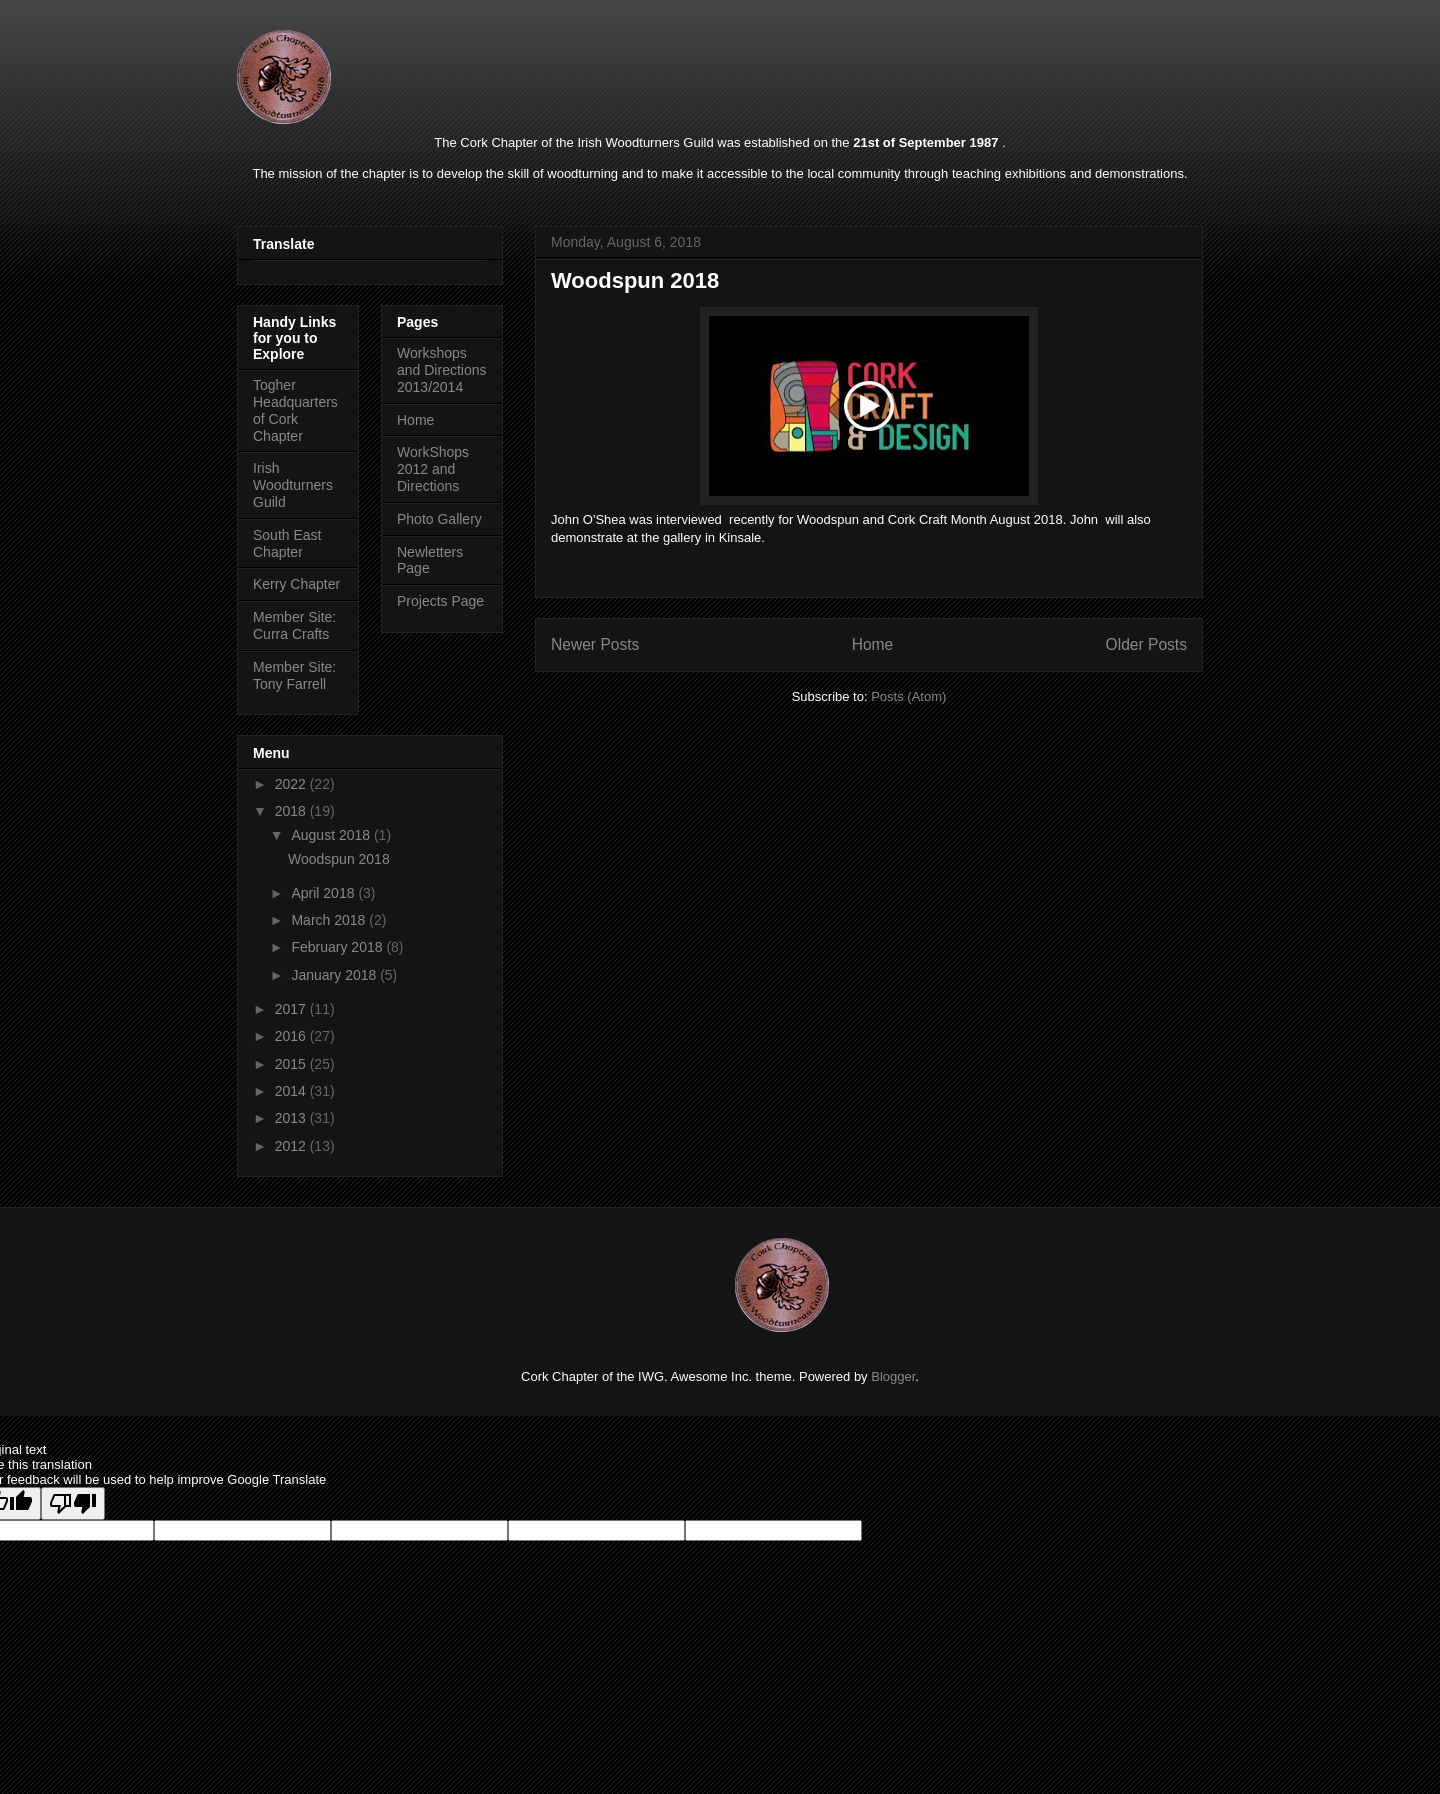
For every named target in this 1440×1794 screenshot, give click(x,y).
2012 (292, 1146)
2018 (292, 811)
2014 (292, 1091)
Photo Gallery (439, 519)
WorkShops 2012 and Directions (433, 469)
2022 (292, 784)
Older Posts (1146, 644)
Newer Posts (595, 644)
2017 (292, 1009)
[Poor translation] (73, 1503)
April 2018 (324, 893)
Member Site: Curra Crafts (294, 625)
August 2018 (332, 835)
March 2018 (330, 920)
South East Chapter (287, 543)
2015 (292, 1064)
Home (873, 644)
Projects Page (440, 601)
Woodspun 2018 (635, 280)
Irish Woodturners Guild (293, 485)
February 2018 (338, 947)
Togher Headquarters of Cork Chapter (295, 410)
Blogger (893, 1376)
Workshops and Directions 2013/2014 (442, 370)
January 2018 (335, 975)
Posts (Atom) (908, 696)
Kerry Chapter (296, 584)
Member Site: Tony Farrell (294, 675)
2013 (292, 1118)
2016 (292, 1036)
